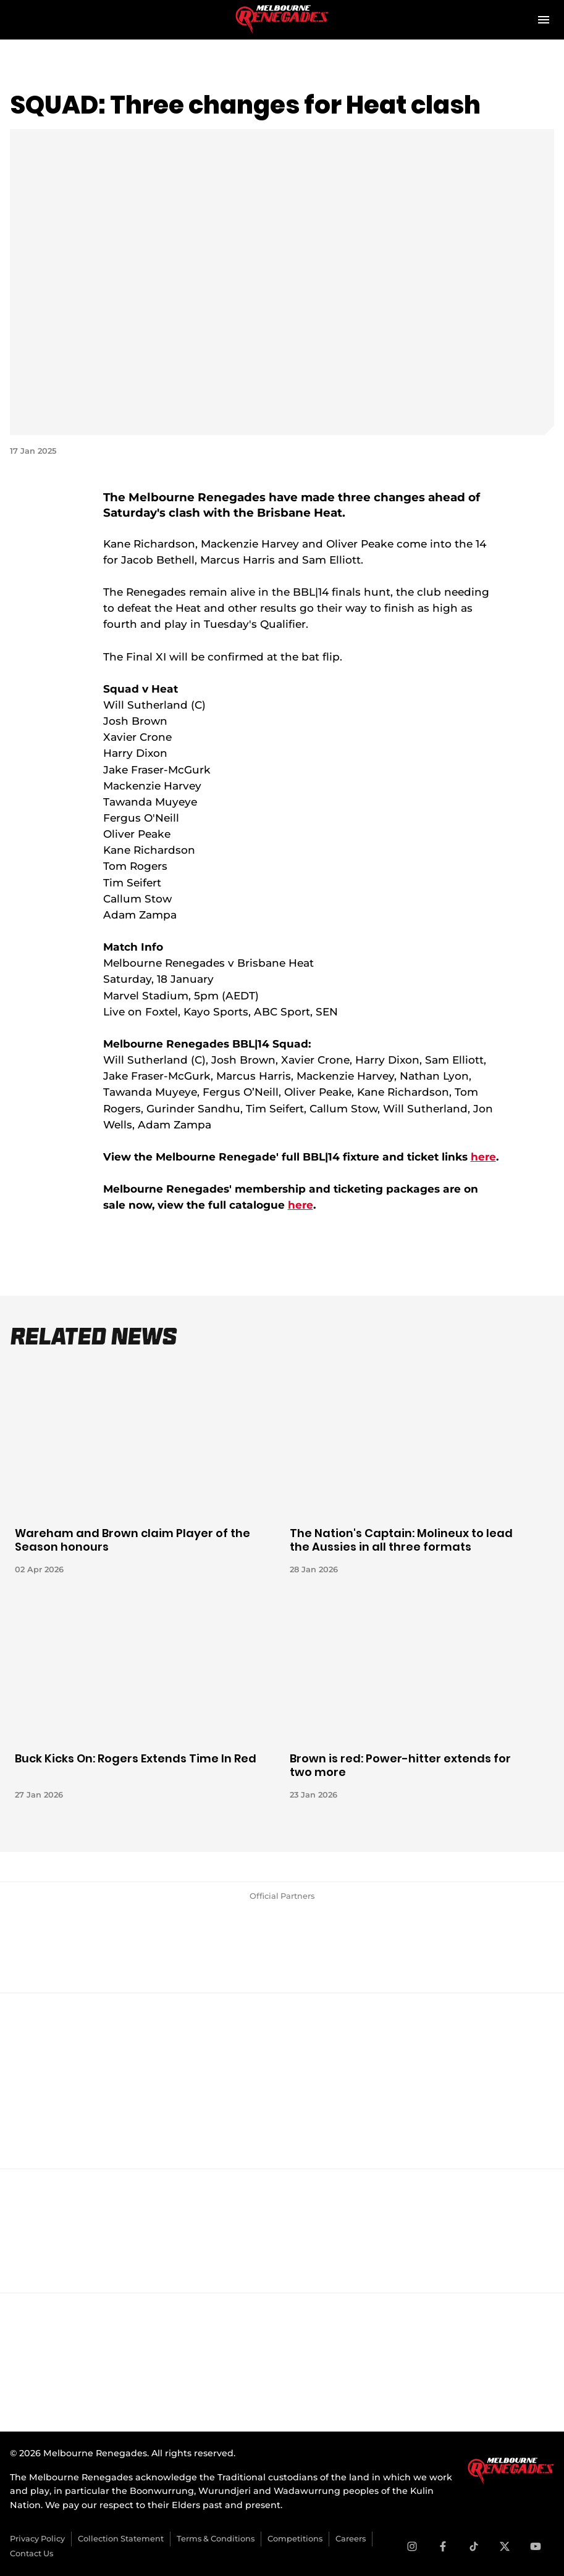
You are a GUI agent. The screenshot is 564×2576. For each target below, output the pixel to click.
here (483, 1156)
